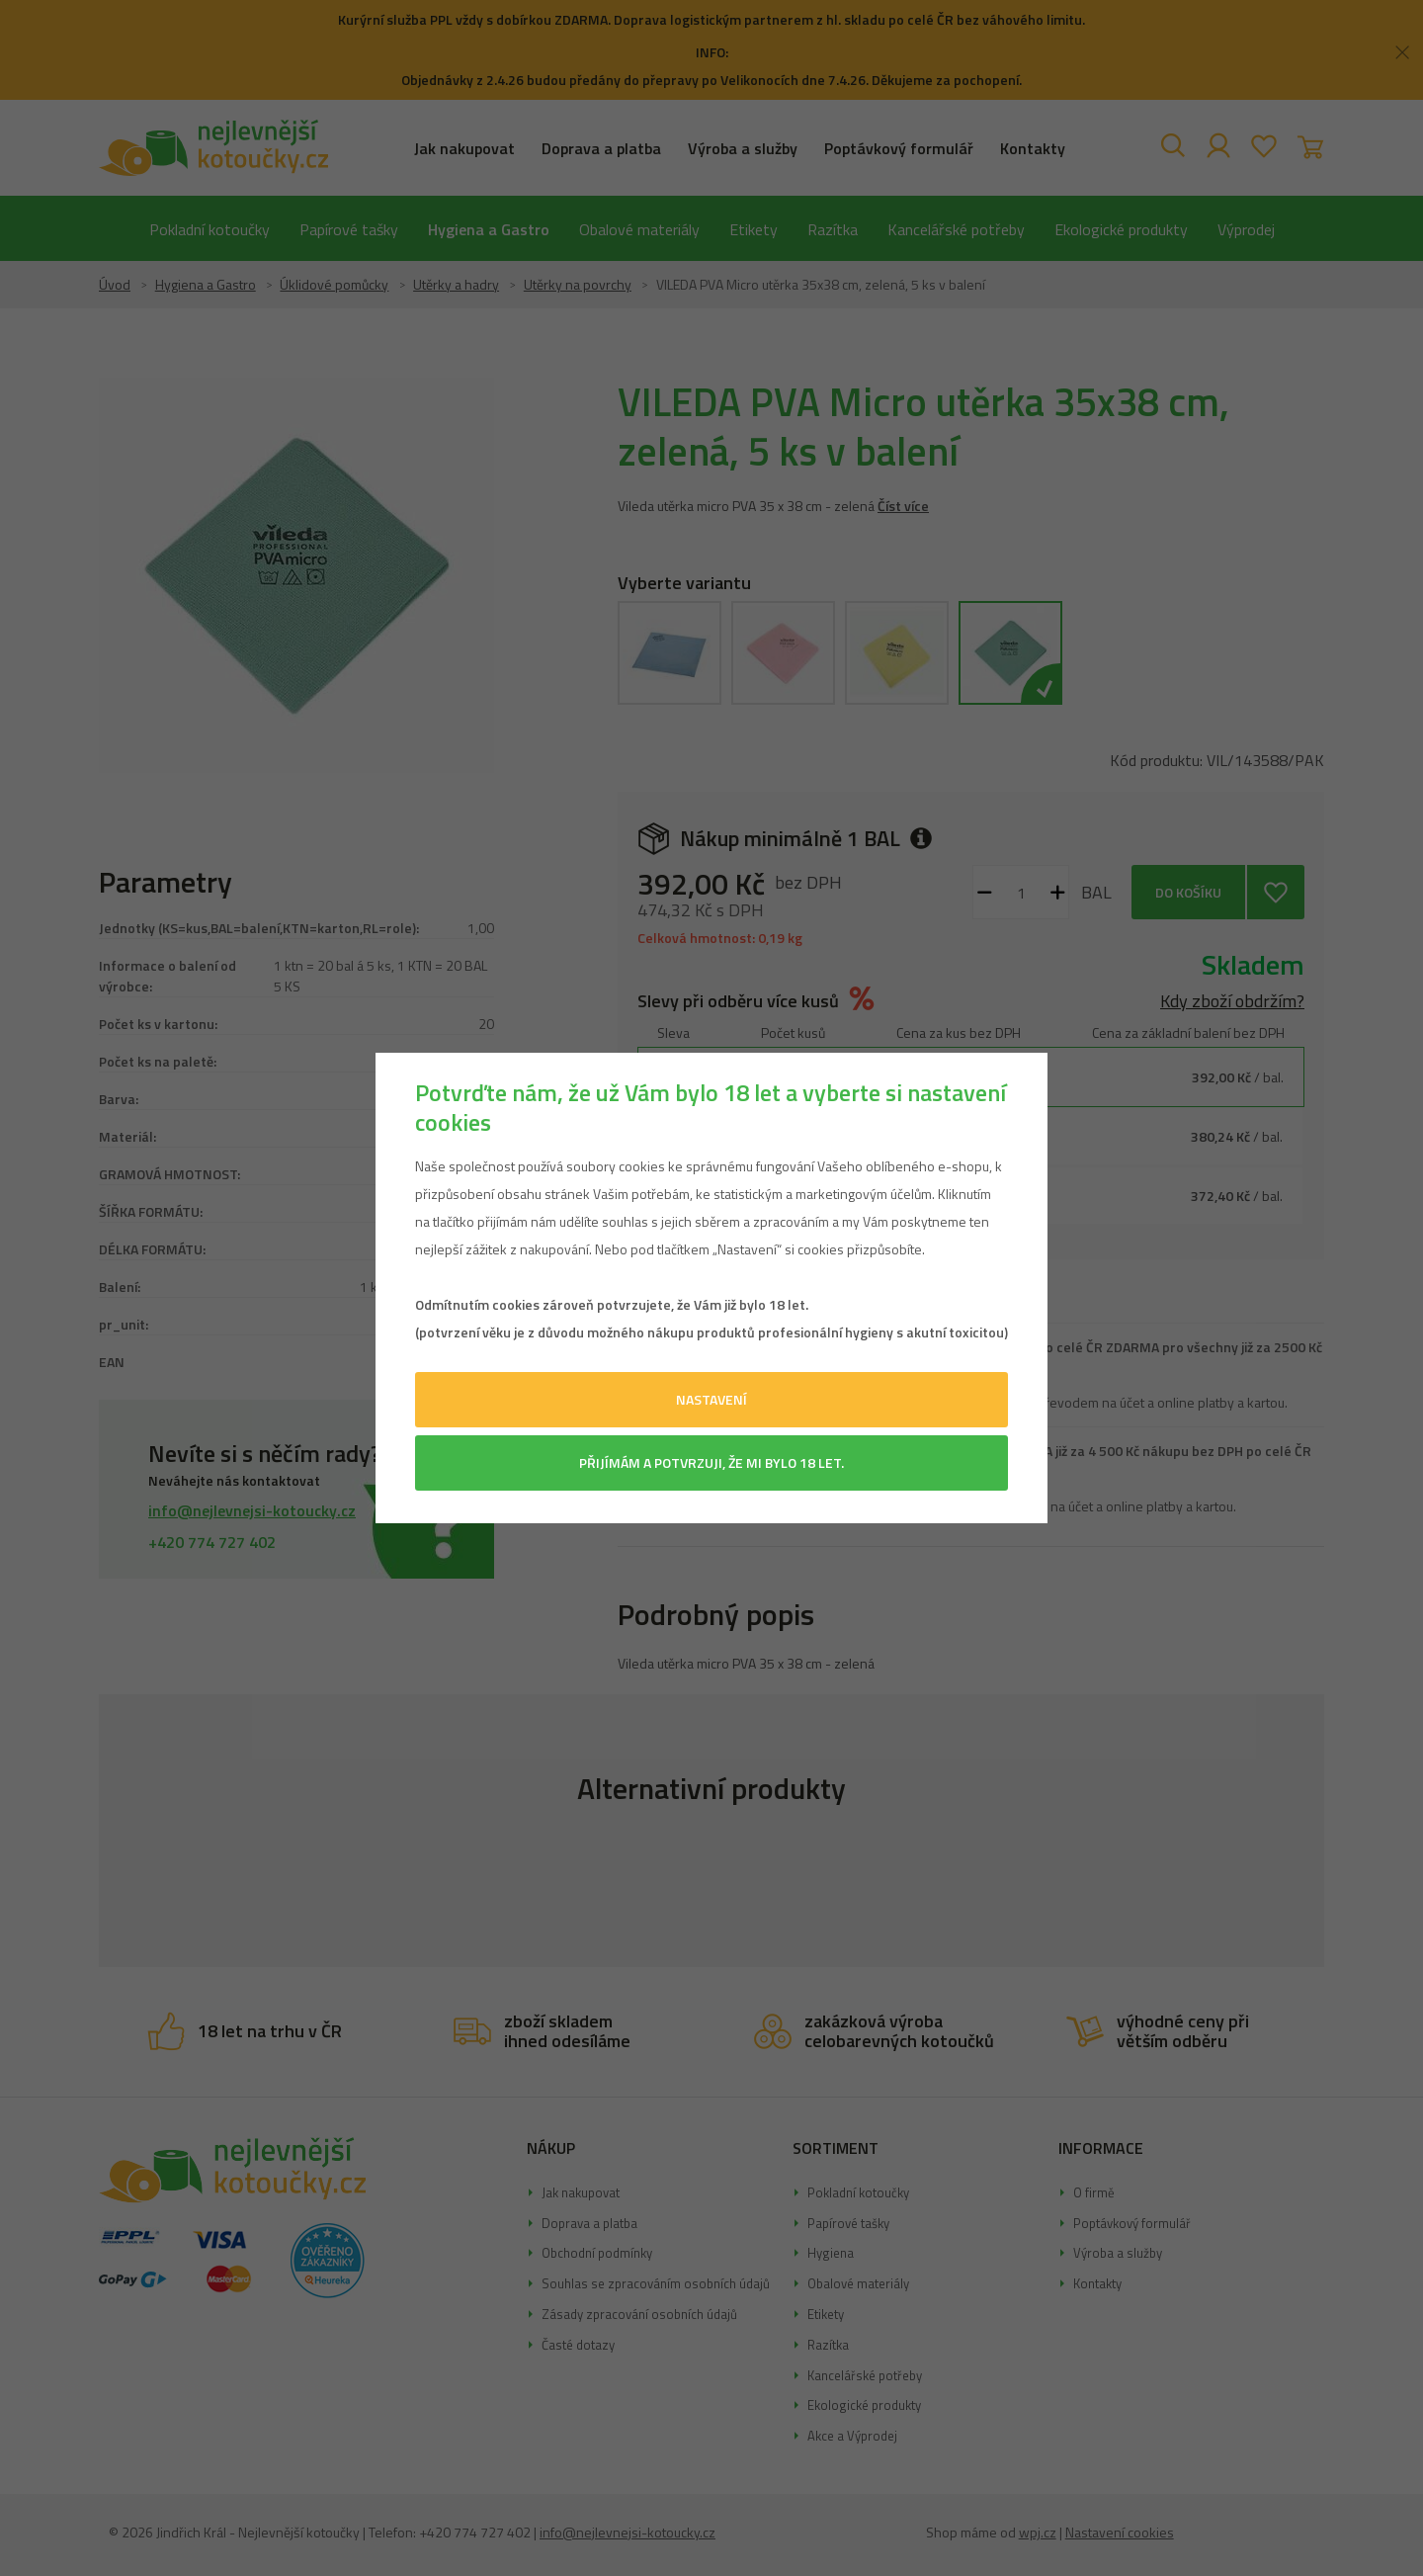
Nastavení (711, 1399)
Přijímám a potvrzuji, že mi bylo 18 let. (711, 1462)
